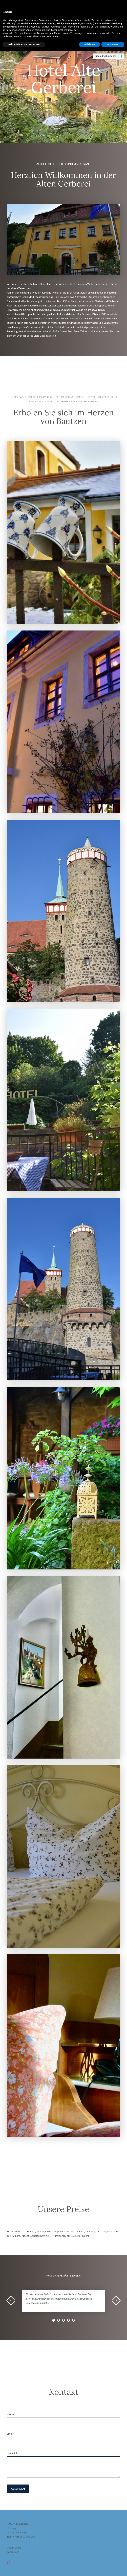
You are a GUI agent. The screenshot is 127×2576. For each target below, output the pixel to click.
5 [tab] (73, 2320)
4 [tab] (68, 2320)
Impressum (13, 2551)
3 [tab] (63, 2320)
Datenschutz (14, 2547)
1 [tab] (53, 2320)
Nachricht (13, 2453)
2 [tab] (58, 2320)
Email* (10, 2433)
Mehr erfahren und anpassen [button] (24, 44)
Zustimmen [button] (113, 44)
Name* (11, 2414)
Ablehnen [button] (89, 44)
